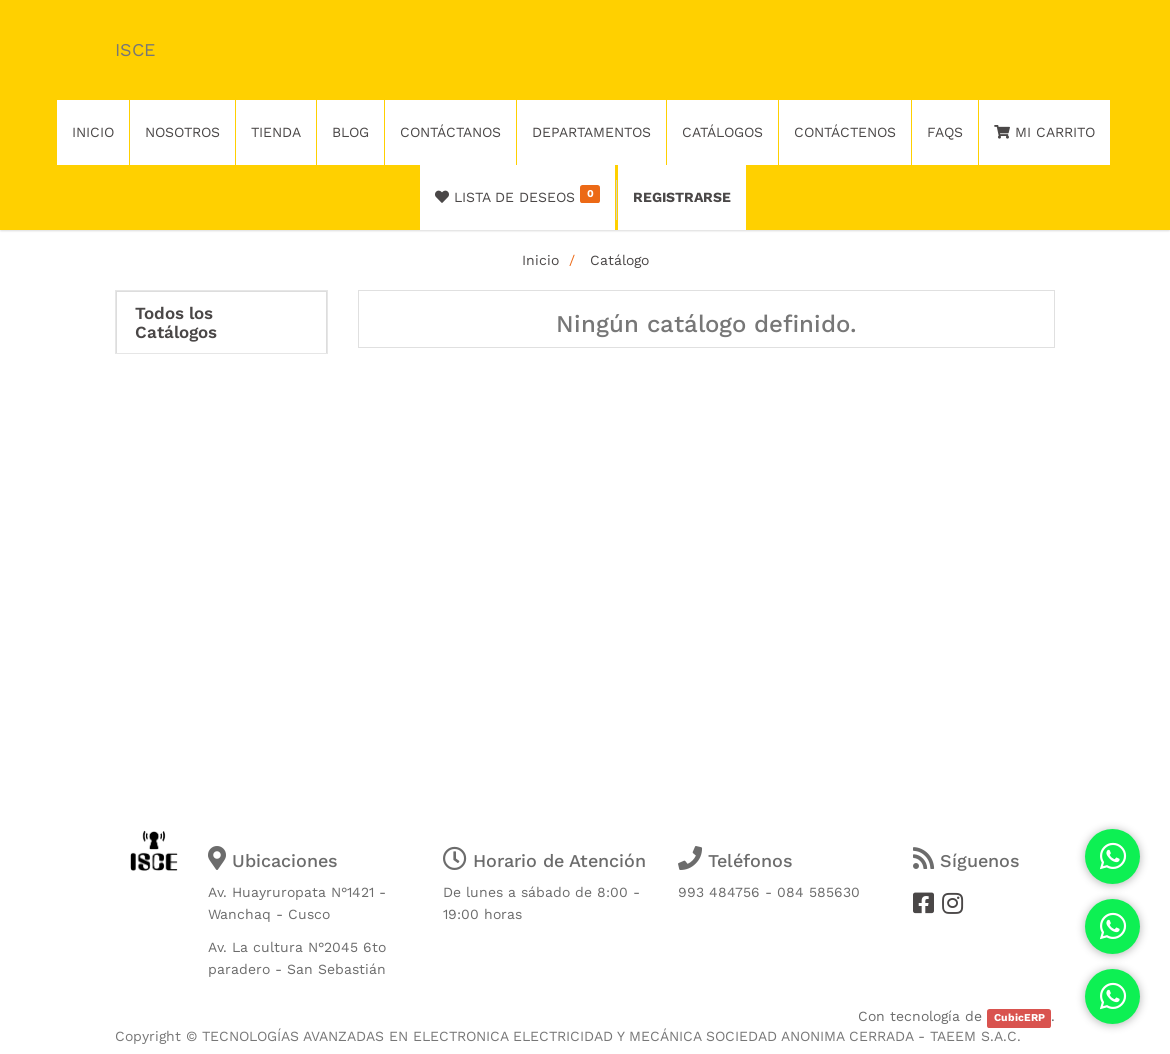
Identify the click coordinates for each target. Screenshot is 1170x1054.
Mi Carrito (1044, 132)
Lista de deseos (517, 195)
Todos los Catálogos (176, 322)
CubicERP (1019, 1017)
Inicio (540, 260)
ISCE (135, 49)
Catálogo (619, 260)
